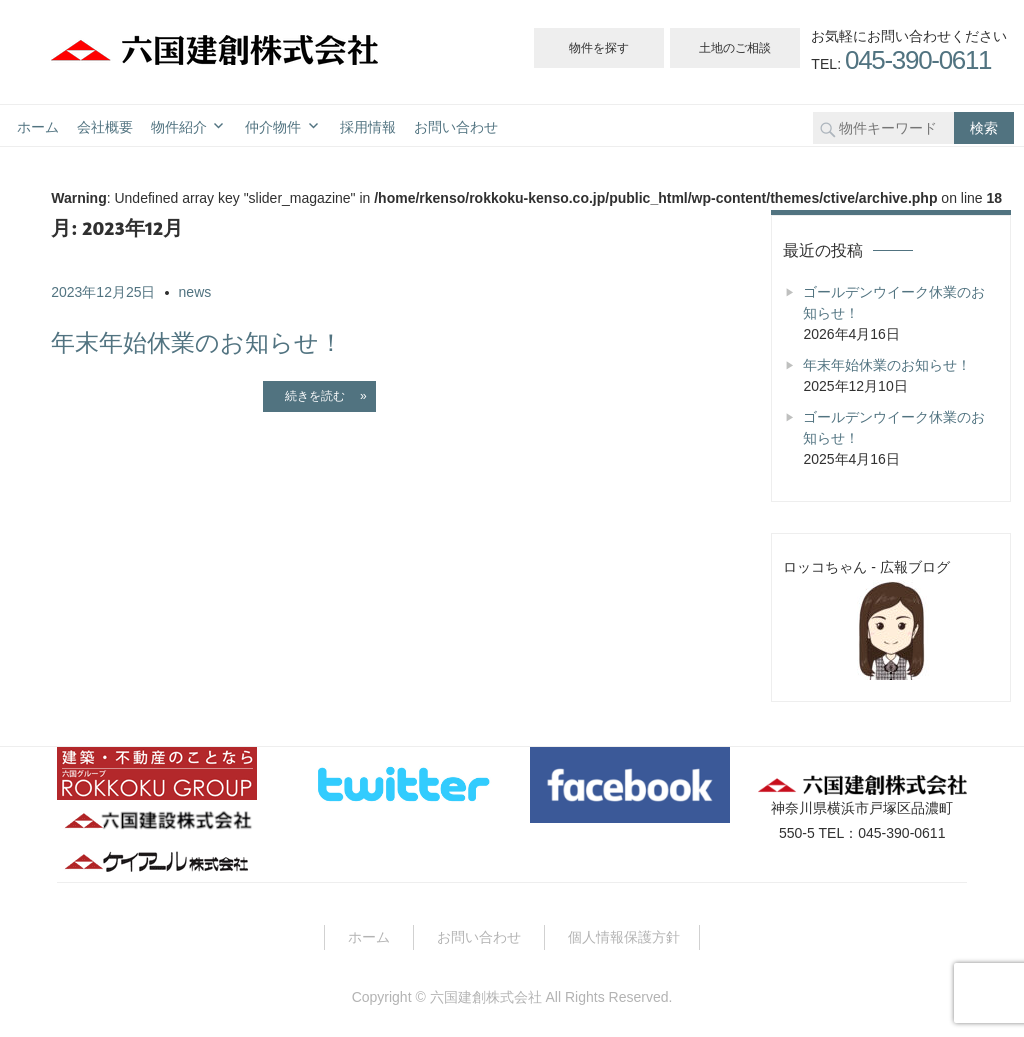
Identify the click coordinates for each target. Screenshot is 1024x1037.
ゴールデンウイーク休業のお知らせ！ (894, 302)
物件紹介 (179, 127)
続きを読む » (320, 396)
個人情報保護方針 (624, 937)
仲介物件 (273, 127)
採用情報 (368, 127)
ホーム (38, 127)
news (195, 292)
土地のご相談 (735, 48)
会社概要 (105, 127)
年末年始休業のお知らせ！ (197, 342)
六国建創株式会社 (486, 997)
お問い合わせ (456, 127)
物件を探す (599, 48)
